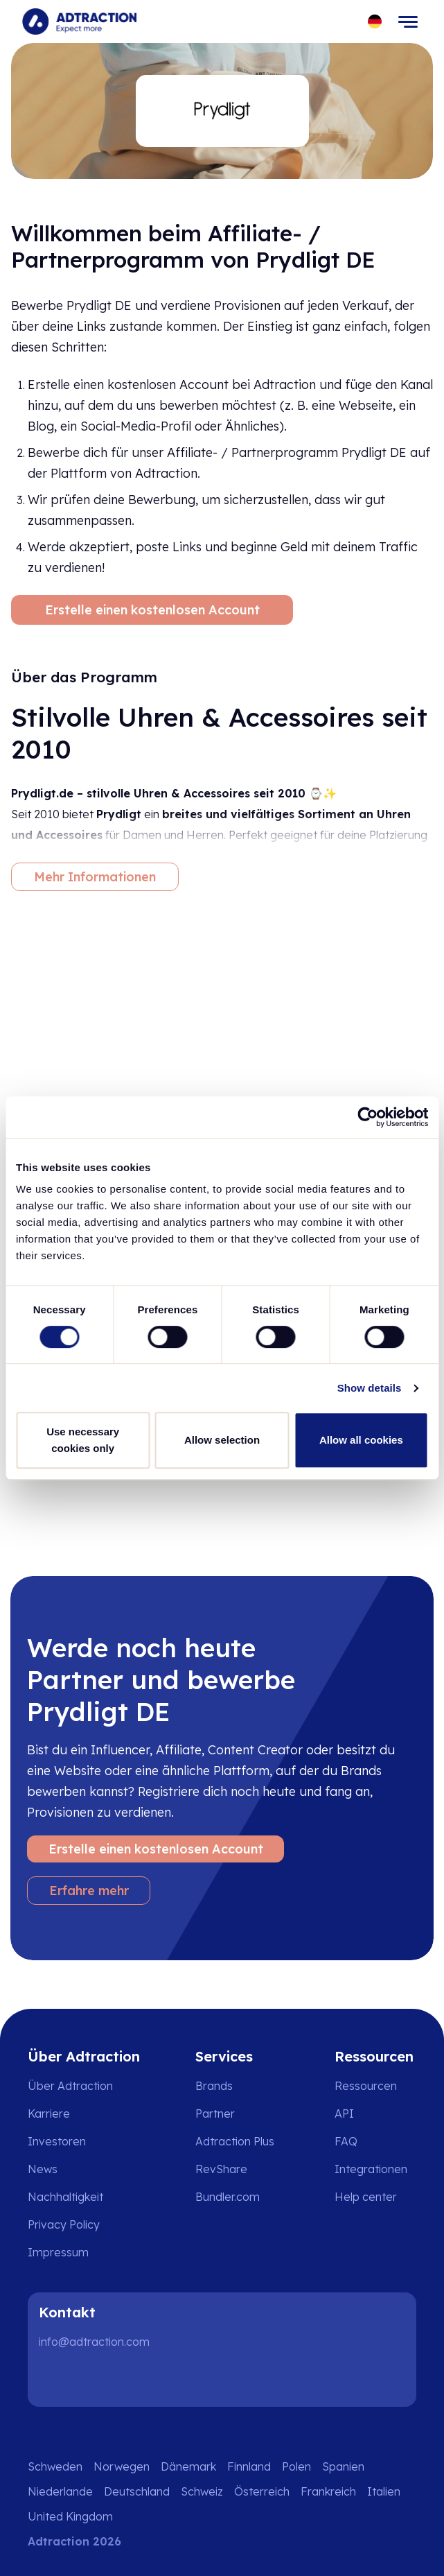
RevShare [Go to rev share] (221, 2169)
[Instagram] (99, 2379)
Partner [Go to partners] (215, 2113)
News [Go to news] (42, 2169)
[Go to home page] (79, 21)
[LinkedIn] (55, 2379)
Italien (383, 2491)
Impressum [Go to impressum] (58, 2252)
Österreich (262, 2491)
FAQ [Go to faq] (346, 2141)
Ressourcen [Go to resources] (366, 2086)
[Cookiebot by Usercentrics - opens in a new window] (367, 1117)
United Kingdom (70, 2516)
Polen (296, 2466)
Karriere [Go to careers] (49, 2113)
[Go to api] (375, 2113)
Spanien (343, 2466)
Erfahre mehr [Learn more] (89, 1891)
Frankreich (328, 2491)
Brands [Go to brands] (214, 2086)
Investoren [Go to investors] (57, 2141)
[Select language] (375, 21)
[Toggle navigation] (408, 21)
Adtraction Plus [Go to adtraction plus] (234, 2141)
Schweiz (202, 2491)
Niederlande (60, 2491)
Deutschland (137, 2491)
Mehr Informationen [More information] (95, 877)
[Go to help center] (375, 2197)
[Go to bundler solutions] (237, 2197)
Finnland (249, 2466)
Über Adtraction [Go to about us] (70, 2086)
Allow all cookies (361, 1440)
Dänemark (188, 2466)
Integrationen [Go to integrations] (371, 2169)
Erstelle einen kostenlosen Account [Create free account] (152, 610)
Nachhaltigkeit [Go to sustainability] (65, 2197)
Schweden (55, 2466)
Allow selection (222, 1440)
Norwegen (122, 2466)
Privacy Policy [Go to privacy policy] (64, 2224)
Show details (369, 1388)
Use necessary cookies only (82, 1440)
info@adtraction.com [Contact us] (94, 2342)
